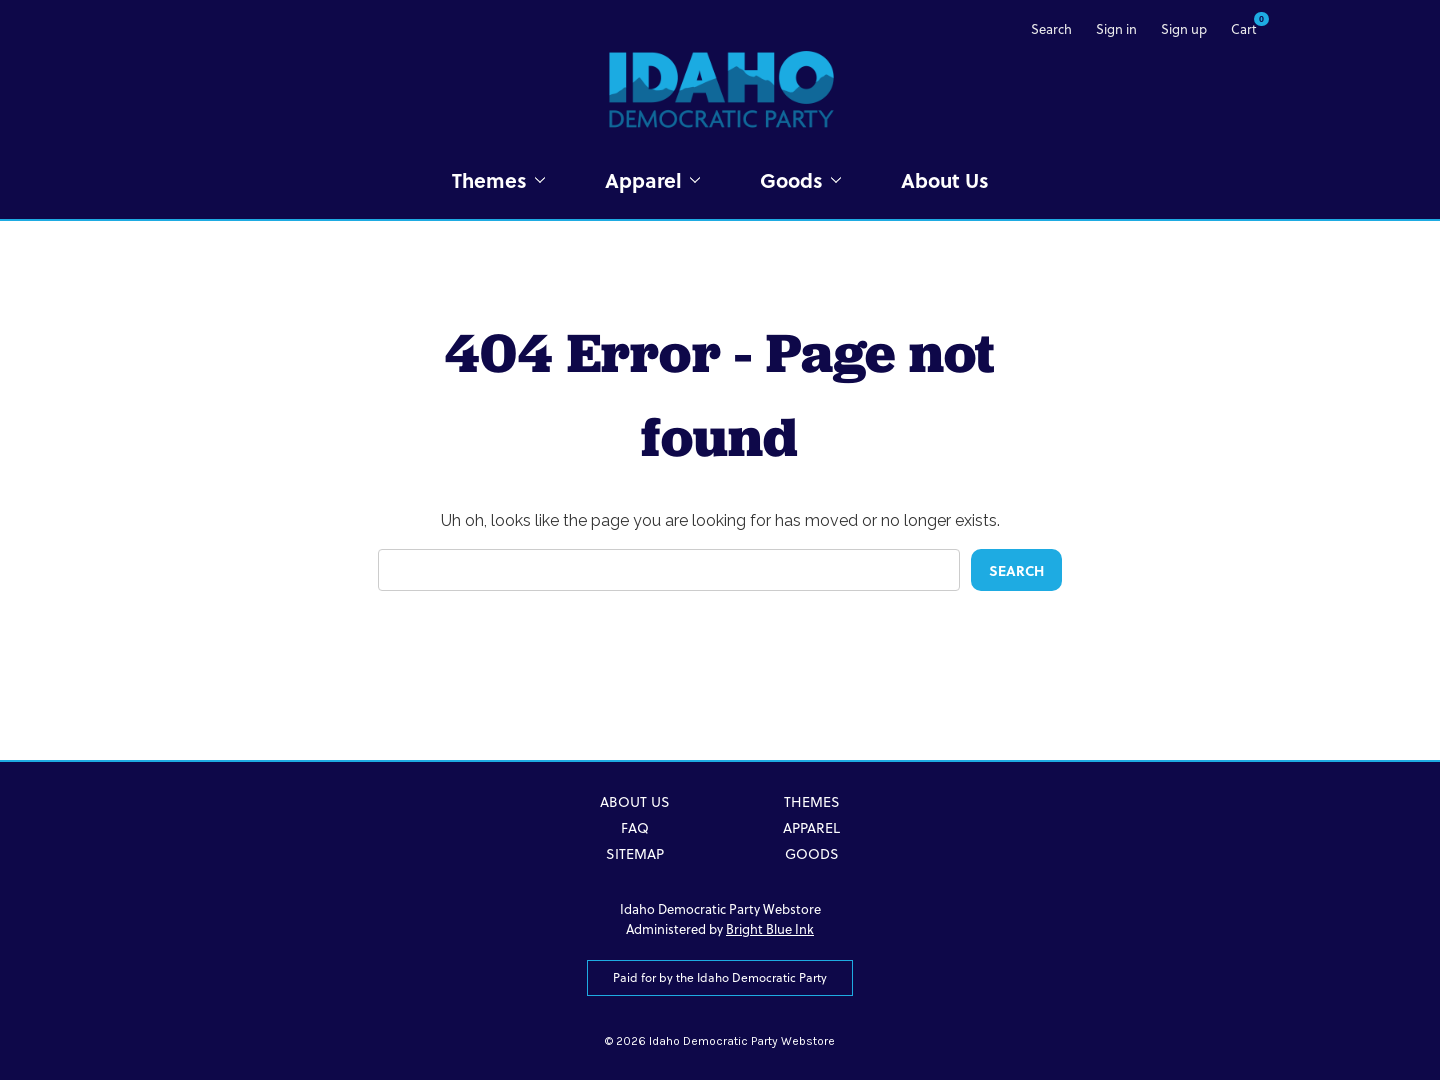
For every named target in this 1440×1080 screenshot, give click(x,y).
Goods (800, 179)
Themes (498, 179)
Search (1051, 29)
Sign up (1184, 29)
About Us (945, 179)
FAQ (635, 828)
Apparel (652, 179)
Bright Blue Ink (770, 929)
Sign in (1116, 29)
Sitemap (635, 854)
